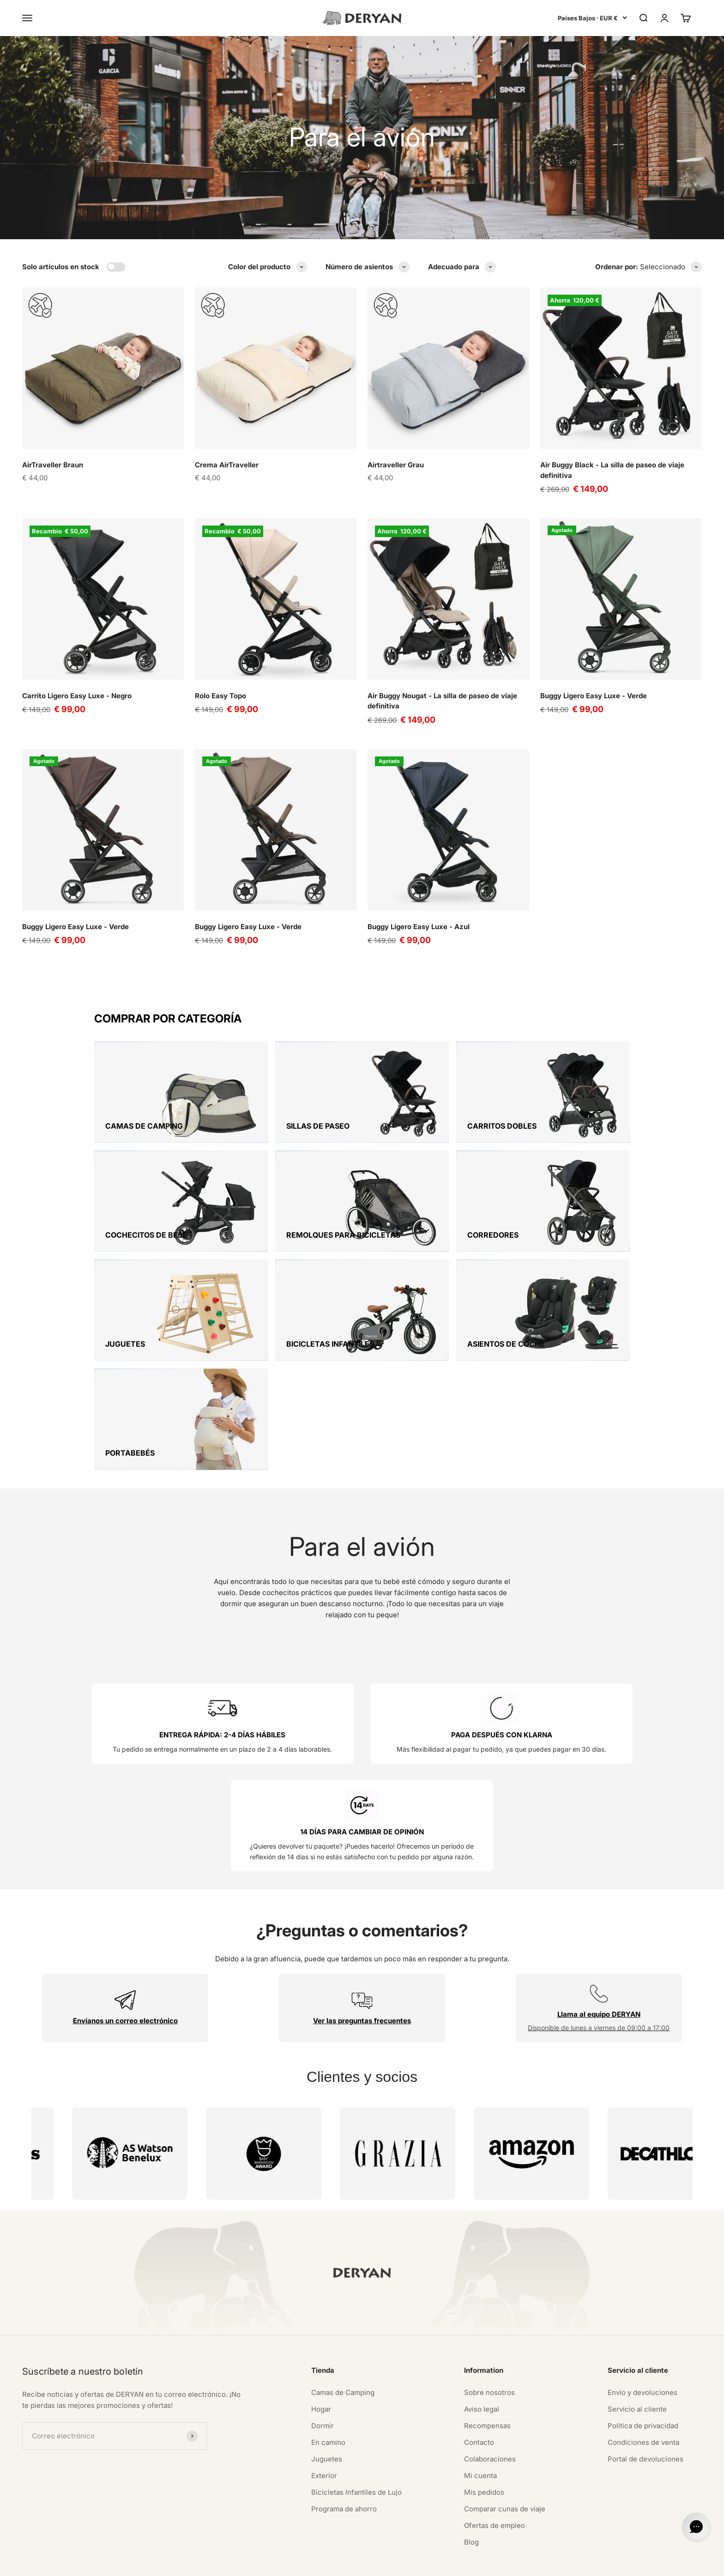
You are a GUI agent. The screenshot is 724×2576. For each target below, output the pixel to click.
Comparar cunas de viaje (504, 2432)
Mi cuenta (480, 2399)
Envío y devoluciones (642, 2315)
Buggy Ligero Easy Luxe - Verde (593, 695)
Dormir (322, 2349)
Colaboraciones (490, 2382)
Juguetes (326, 2382)
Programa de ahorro (344, 2432)
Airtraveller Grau (396, 464)
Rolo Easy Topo (220, 695)
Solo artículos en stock (60, 266)
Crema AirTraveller (227, 464)
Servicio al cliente (637, 2332)
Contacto (479, 2365)
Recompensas (487, 2349)
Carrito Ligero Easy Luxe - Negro (77, 695)
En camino (328, 2365)
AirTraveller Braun (52, 464)
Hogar (321, 2332)
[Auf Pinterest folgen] (52, 2507)
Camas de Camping (342, 2315)
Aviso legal (481, 2332)
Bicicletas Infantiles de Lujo (356, 2415)
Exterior (324, 2399)
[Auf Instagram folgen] (28, 2507)
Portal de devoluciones (645, 2382)
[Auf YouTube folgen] (75, 2507)
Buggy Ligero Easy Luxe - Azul (419, 926)
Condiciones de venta (643, 2365)
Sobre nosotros (489, 2315)
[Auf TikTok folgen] (99, 2507)
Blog (471, 2465)
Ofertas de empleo (494, 2448)
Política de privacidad (643, 2349)
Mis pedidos (484, 2415)
